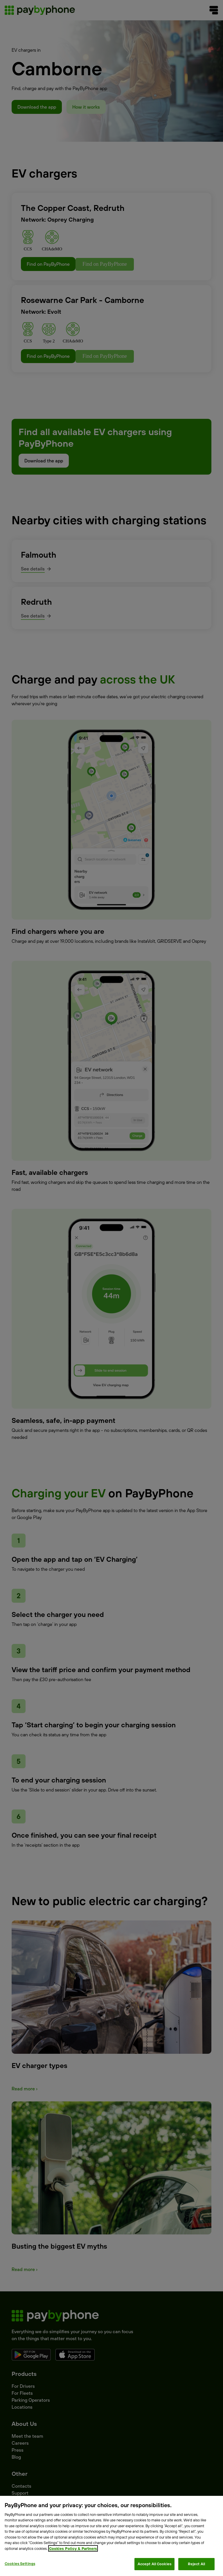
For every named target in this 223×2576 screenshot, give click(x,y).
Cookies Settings (20, 2563)
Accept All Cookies (154, 2563)
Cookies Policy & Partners (73, 2548)
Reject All (196, 2563)
